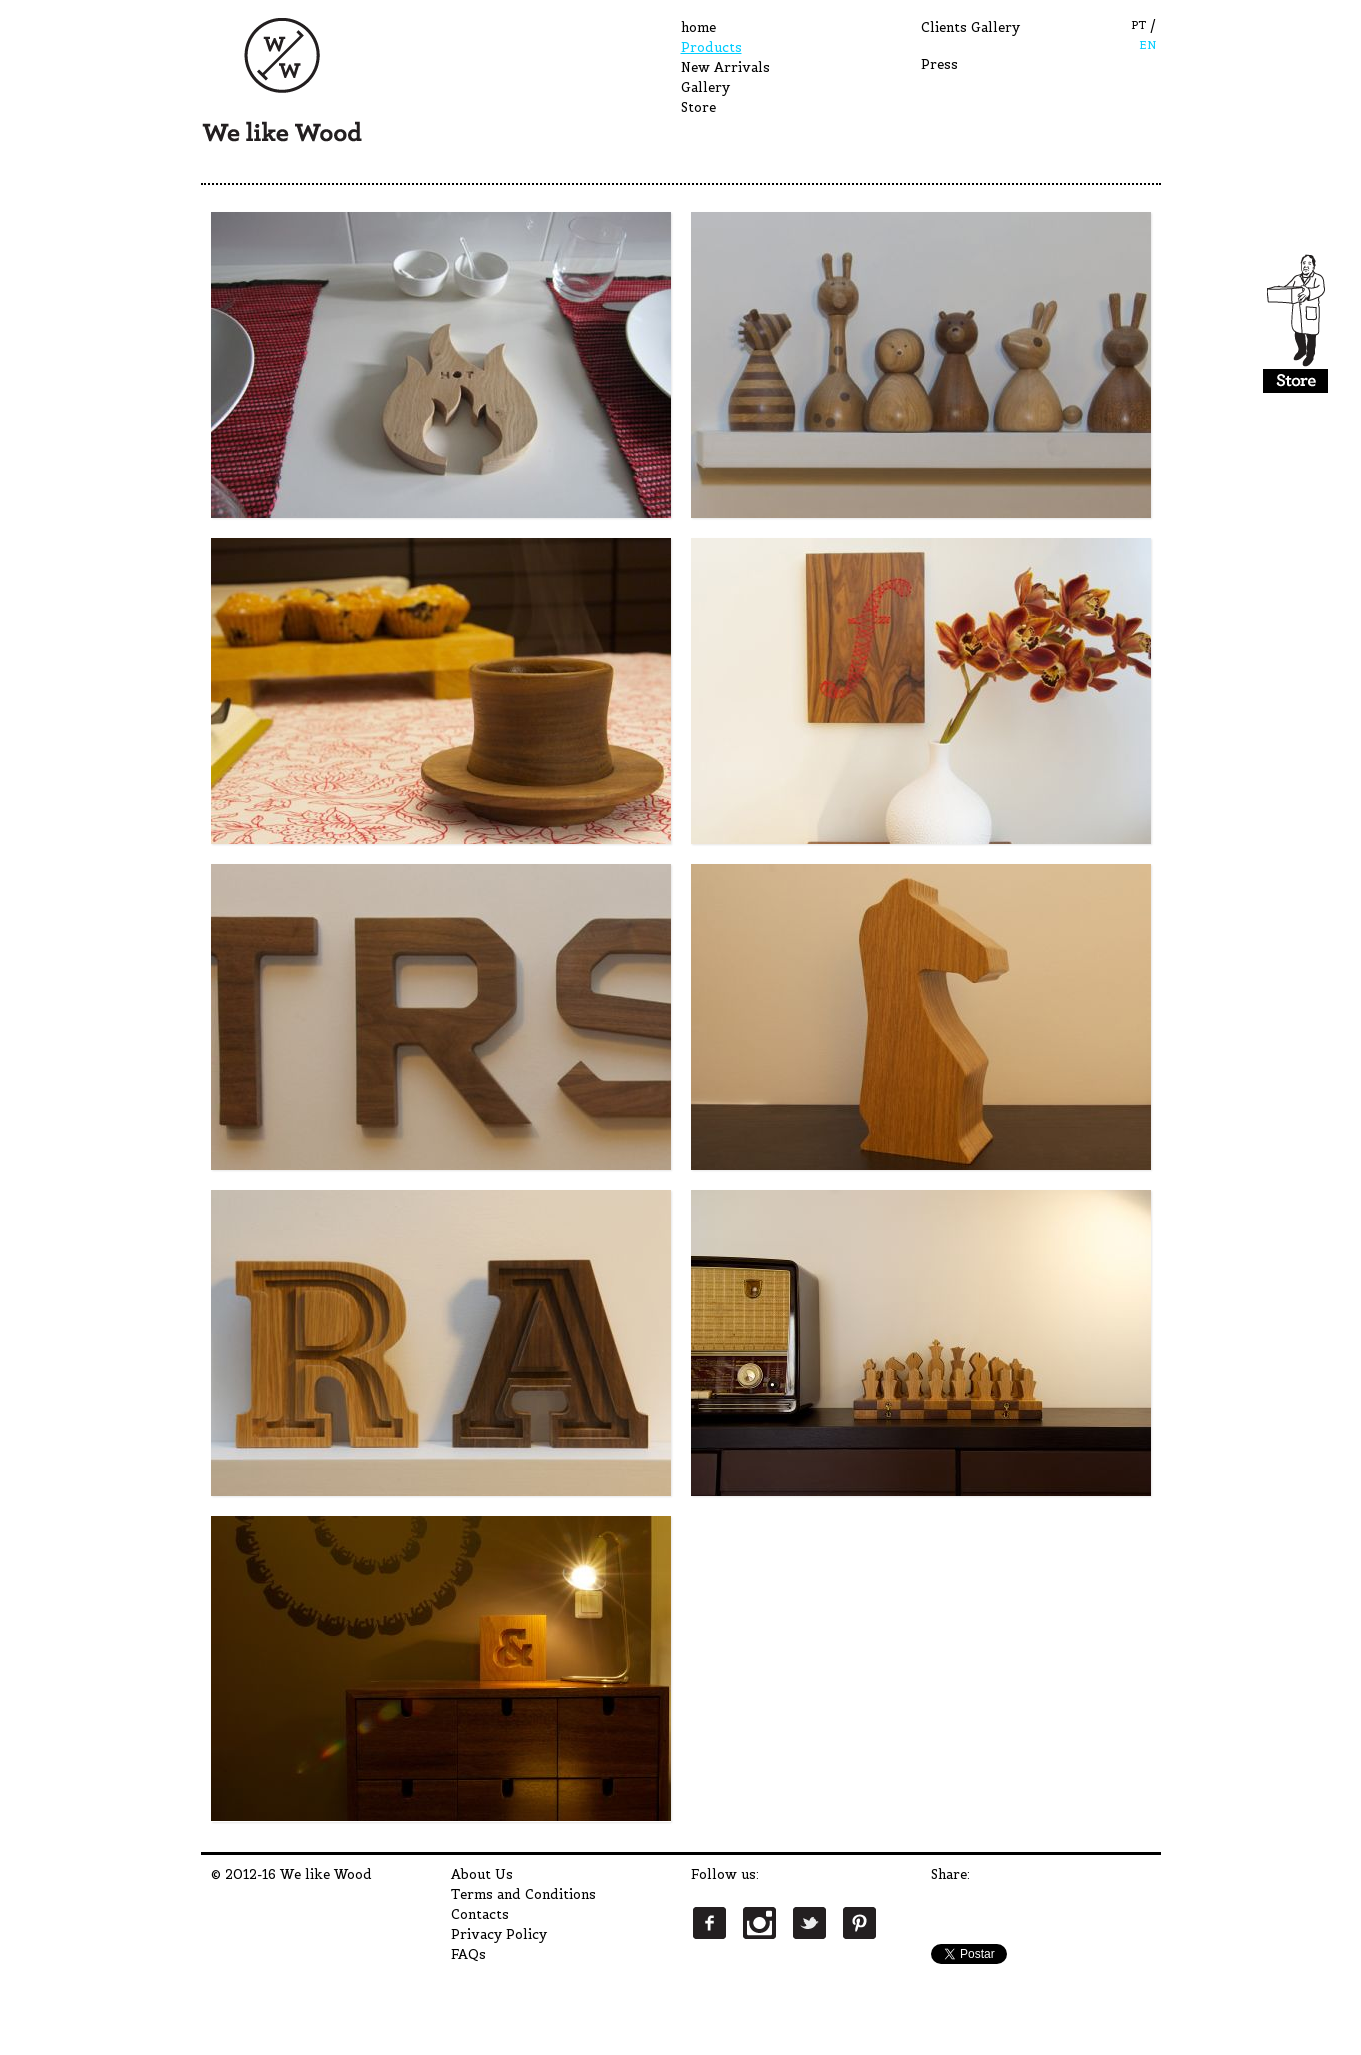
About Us (482, 1874)
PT (1138, 25)
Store (698, 107)
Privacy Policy (499, 1934)
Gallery (705, 87)
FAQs (468, 1954)
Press (939, 64)
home (698, 27)
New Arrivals (725, 67)
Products (711, 47)
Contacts (480, 1914)
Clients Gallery (970, 27)
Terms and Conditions (523, 1894)
